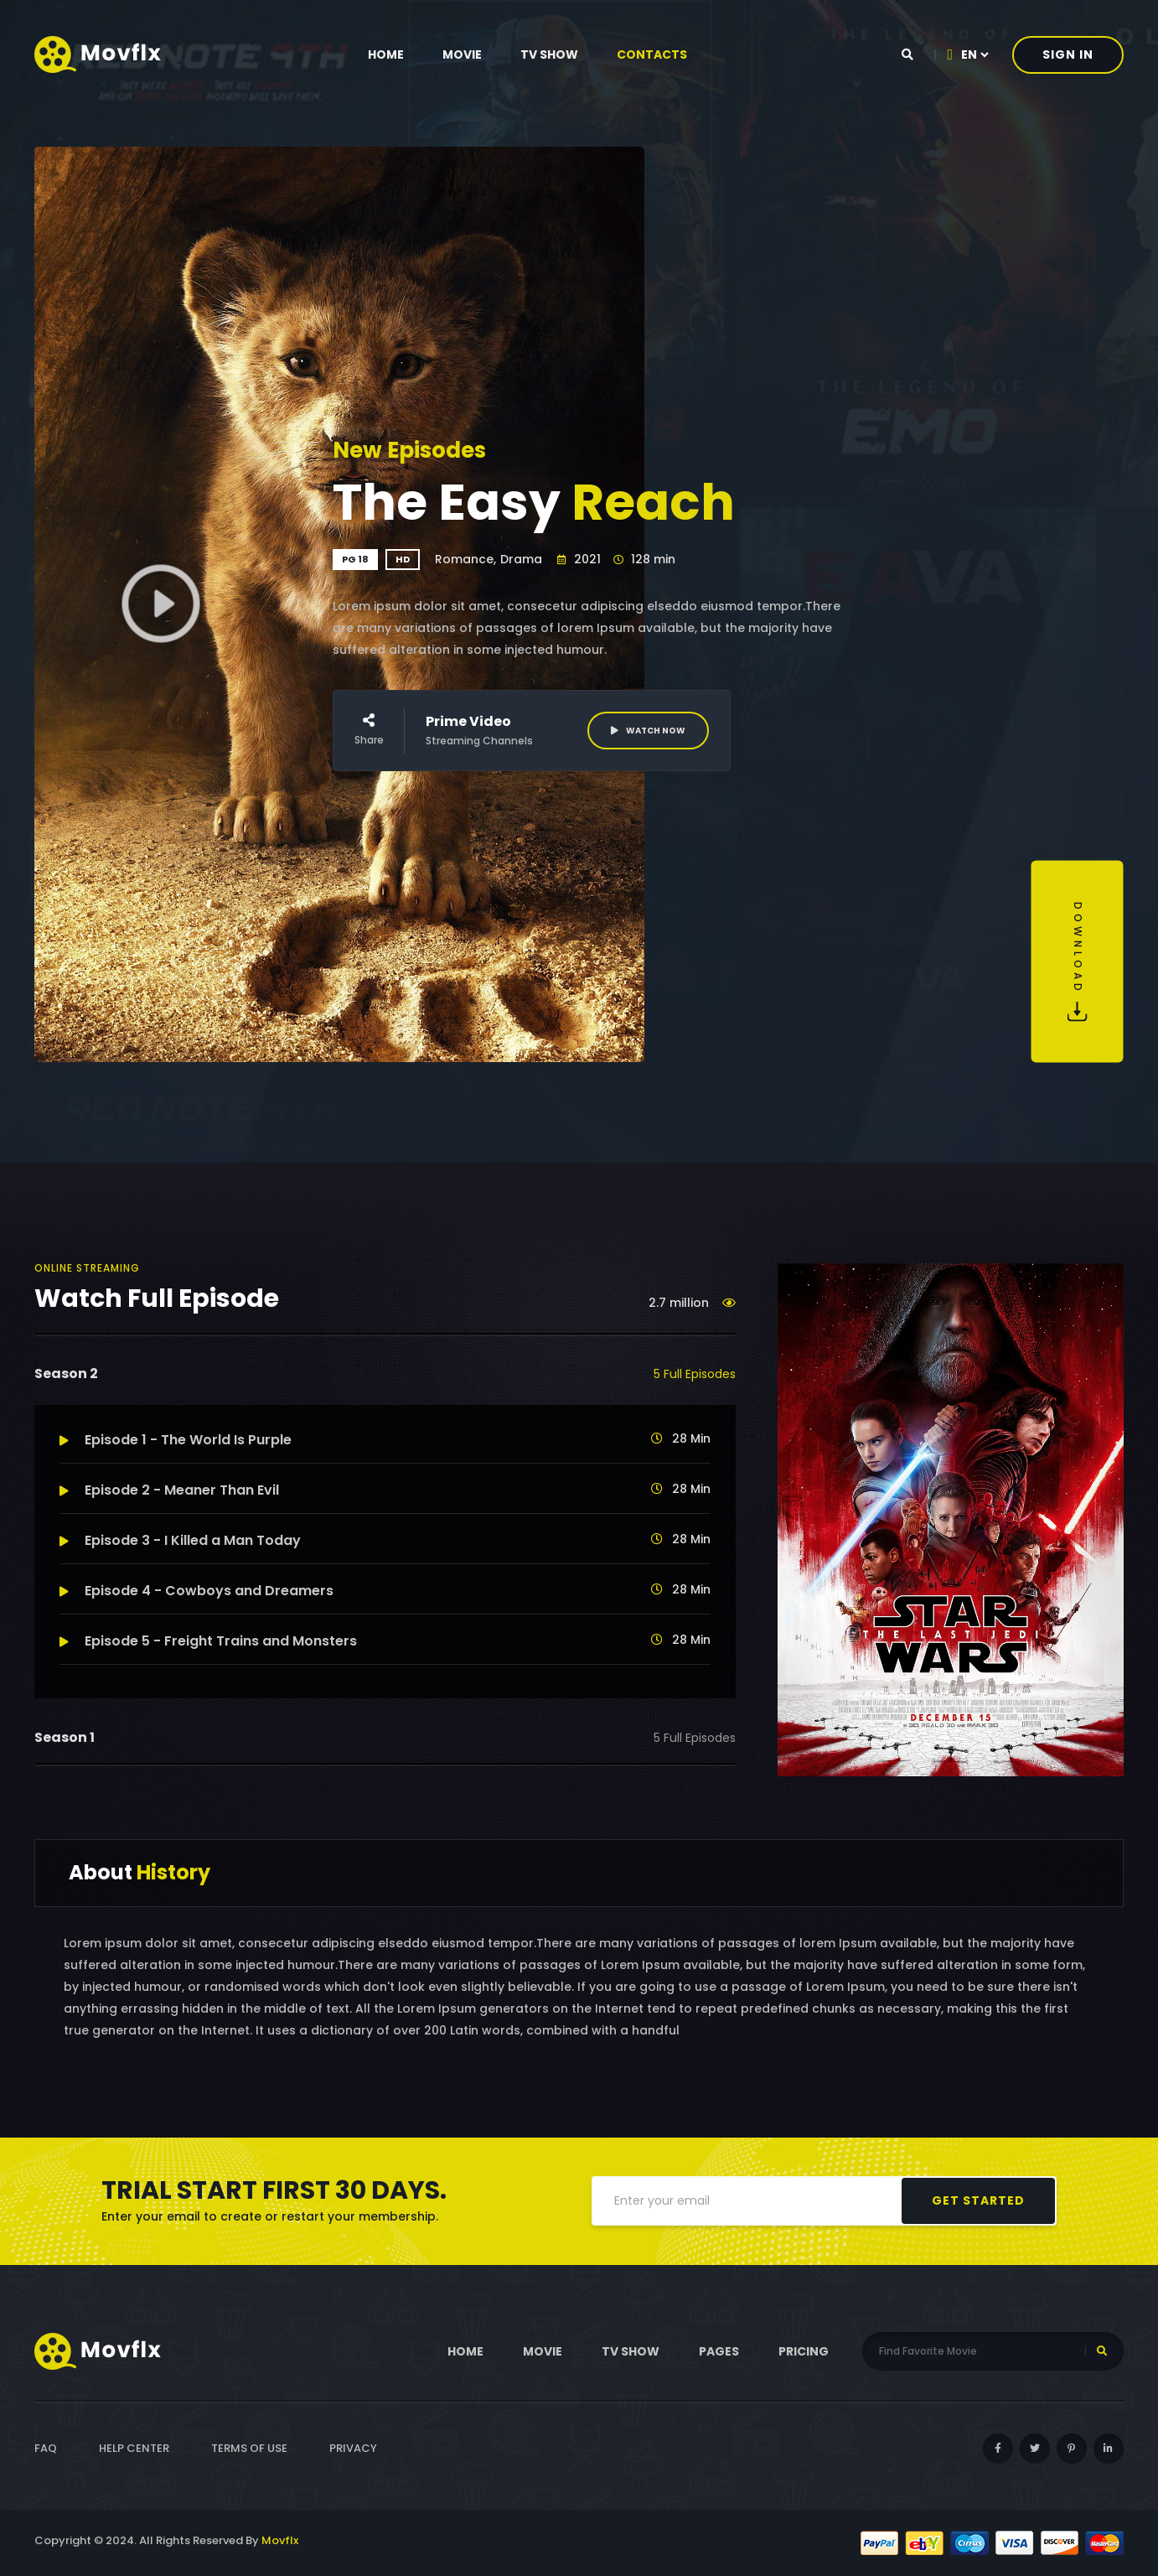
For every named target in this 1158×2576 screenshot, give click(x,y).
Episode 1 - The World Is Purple (175, 1439)
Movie (462, 54)
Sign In (1067, 54)
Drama (521, 559)
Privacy (353, 2448)
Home (386, 54)
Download (1078, 962)
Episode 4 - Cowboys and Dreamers (196, 1590)
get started (978, 2200)
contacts (652, 54)
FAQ (45, 2448)
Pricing (803, 2351)
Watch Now (648, 730)
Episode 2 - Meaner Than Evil (169, 1490)
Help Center (134, 2448)
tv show (549, 54)
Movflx (279, 2540)
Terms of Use (249, 2448)
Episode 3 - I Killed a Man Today (180, 1540)
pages (719, 2351)
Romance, (465, 559)
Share (369, 730)
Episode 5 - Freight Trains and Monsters (208, 1641)
